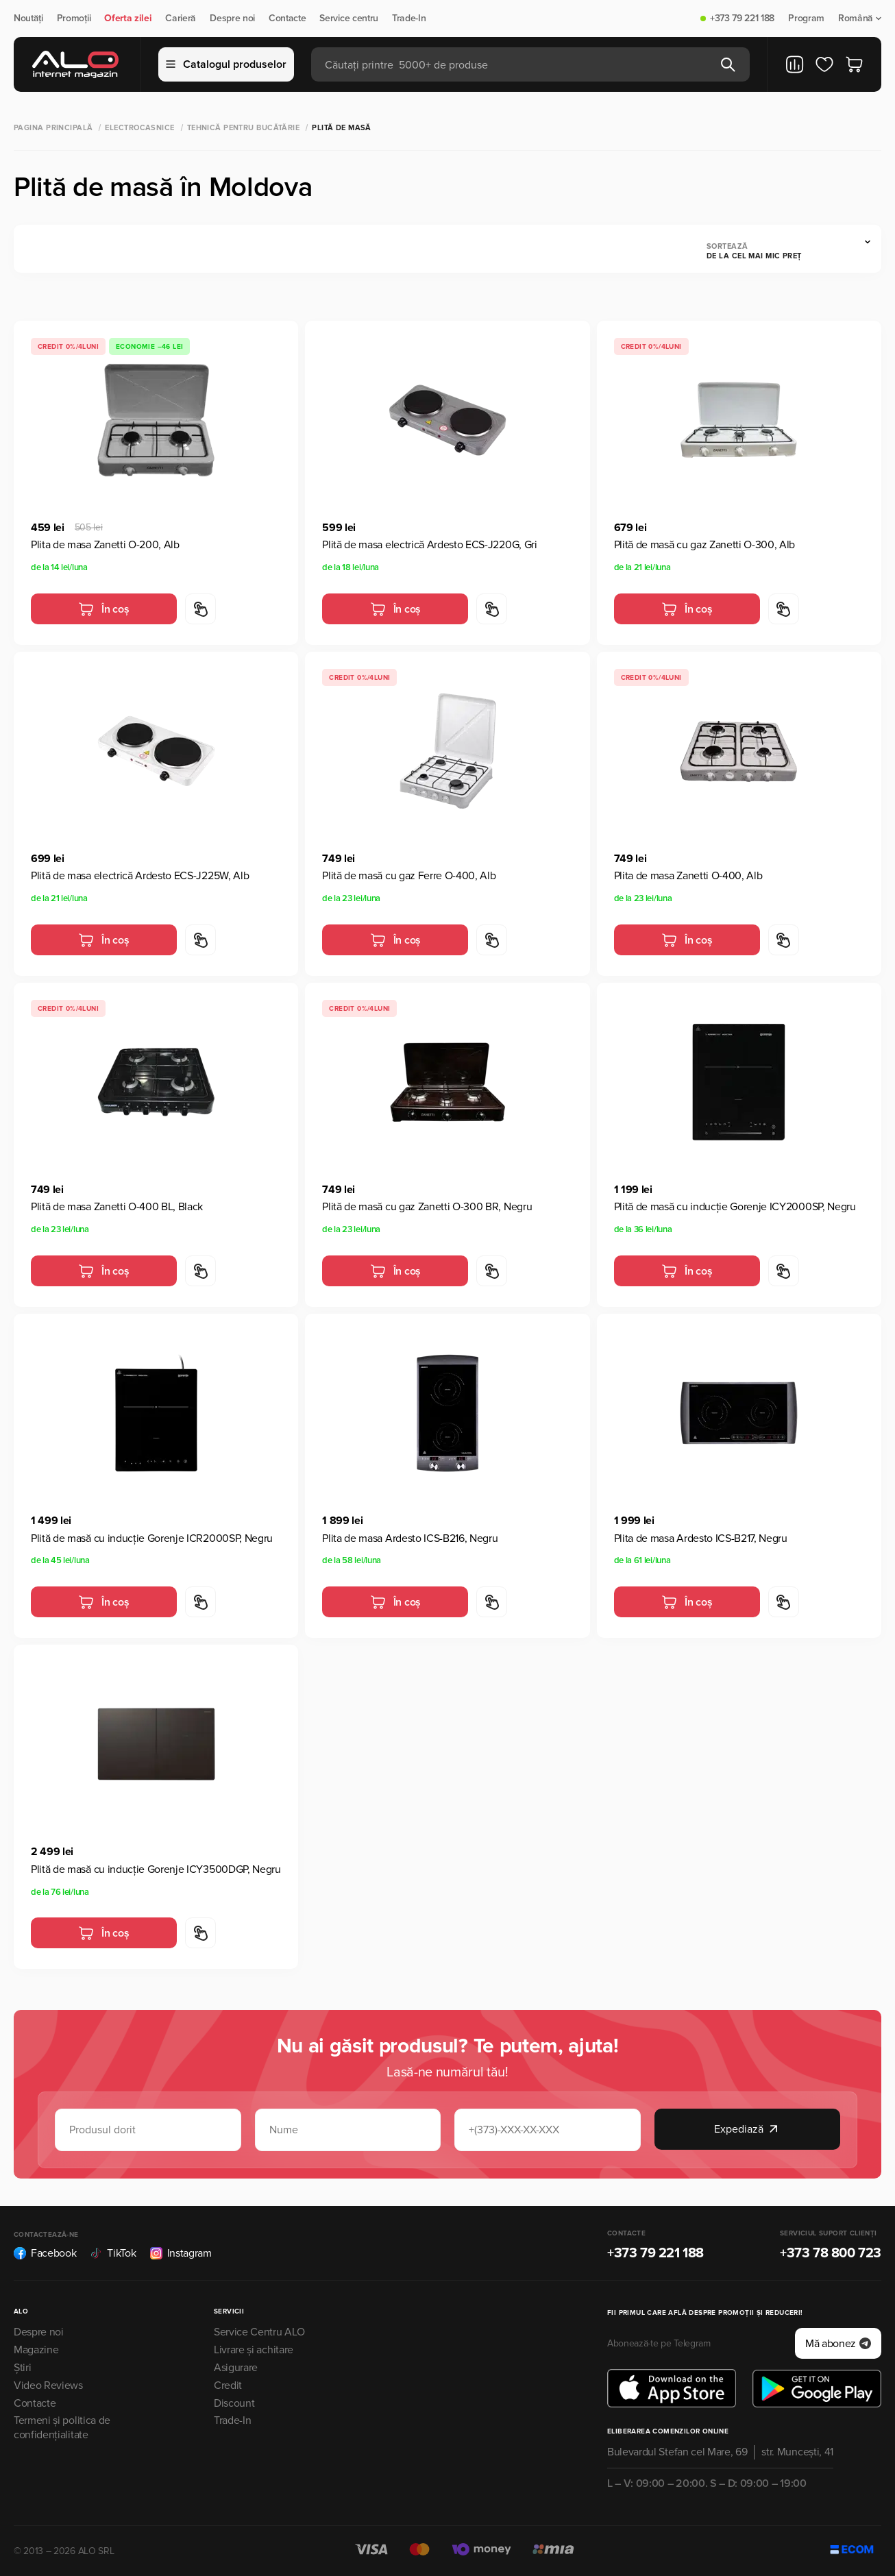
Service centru (348, 18)
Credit (228, 2385)
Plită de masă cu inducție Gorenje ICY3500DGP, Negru (156, 1869)
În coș (103, 609)
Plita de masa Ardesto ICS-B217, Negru (700, 1538)
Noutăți (28, 18)
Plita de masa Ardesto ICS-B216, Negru (410, 1538)
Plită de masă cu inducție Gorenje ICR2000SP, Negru (152, 1538)
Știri (22, 2368)
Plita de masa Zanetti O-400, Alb (688, 876)
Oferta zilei (127, 18)
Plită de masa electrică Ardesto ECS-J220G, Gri (429, 545)
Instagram (181, 2253)
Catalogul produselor (226, 64)
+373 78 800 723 (830, 2253)
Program (806, 18)
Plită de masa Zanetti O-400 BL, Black (117, 1207)
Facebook (45, 2253)
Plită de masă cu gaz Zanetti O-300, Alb (705, 545)
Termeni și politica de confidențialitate (62, 2428)
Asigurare (236, 2368)
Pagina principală (53, 128)
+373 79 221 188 (742, 18)
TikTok (113, 2253)
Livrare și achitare (253, 2350)
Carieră (180, 18)
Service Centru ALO (259, 2332)
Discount (234, 2403)
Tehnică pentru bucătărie (243, 128)
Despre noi (232, 18)
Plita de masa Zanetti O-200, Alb (105, 545)
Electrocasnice (139, 128)
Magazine (36, 2350)
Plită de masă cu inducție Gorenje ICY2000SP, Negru (735, 1207)
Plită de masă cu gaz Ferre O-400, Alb (408, 876)
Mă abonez (838, 2344)
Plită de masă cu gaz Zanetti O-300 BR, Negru (427, 1207)
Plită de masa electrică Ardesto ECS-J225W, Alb (140, 876)
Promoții (73, 18)
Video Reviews (48, 2385)
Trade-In (409, 18)
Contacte (287, 18)
